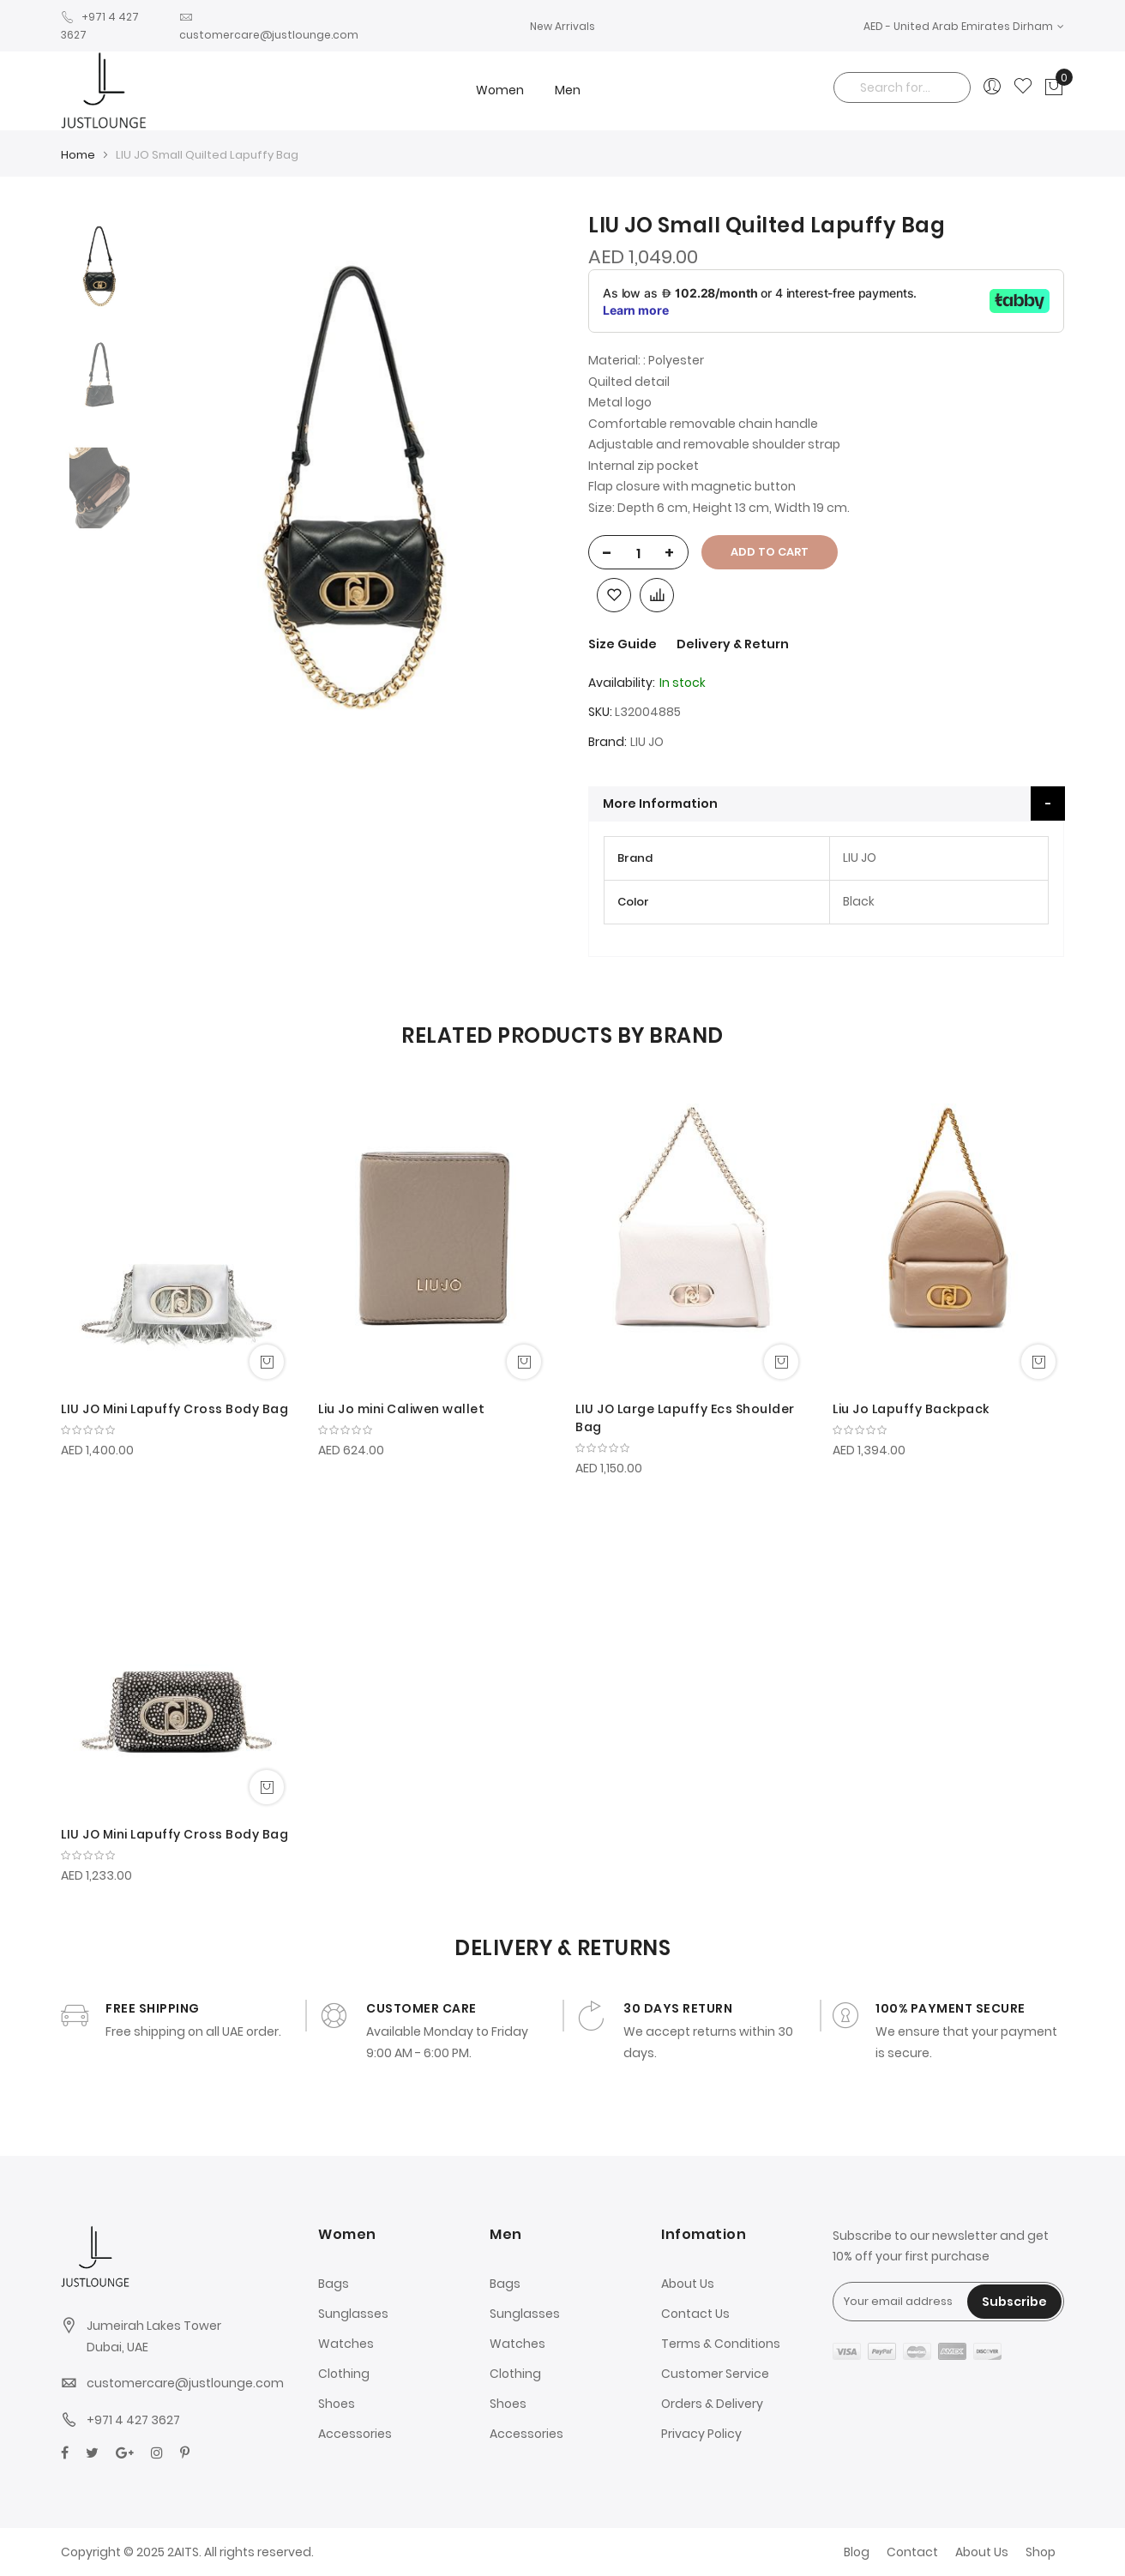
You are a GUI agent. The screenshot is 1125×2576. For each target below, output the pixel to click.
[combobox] (902, 87)
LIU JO (647, 741)
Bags (333, 2283)
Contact (912, 2552)
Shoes (336, 2403)
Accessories (355, 2433)
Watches (346, 2343)
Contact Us (695, 2313)
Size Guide (623, 644)
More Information (660, 803)
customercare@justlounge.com (185, 2383)
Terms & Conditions (720, 2343)
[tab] (826, 803)
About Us (687, 2283)
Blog (856, 2552)
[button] (963, 26)
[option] (99, 266)
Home (78, 155)
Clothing (344, 2373)
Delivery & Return (733, 644)
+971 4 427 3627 (133, 2420)
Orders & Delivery (712, 2403)
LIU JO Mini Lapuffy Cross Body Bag (174, 1408)
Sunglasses (353, 2313)
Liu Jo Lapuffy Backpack (911, 1408)
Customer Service (715, 2373)
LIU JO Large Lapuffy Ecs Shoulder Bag (685, 1417)
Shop (1041, 2552)
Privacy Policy (701, 2433)
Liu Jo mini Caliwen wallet (401, 1408)
